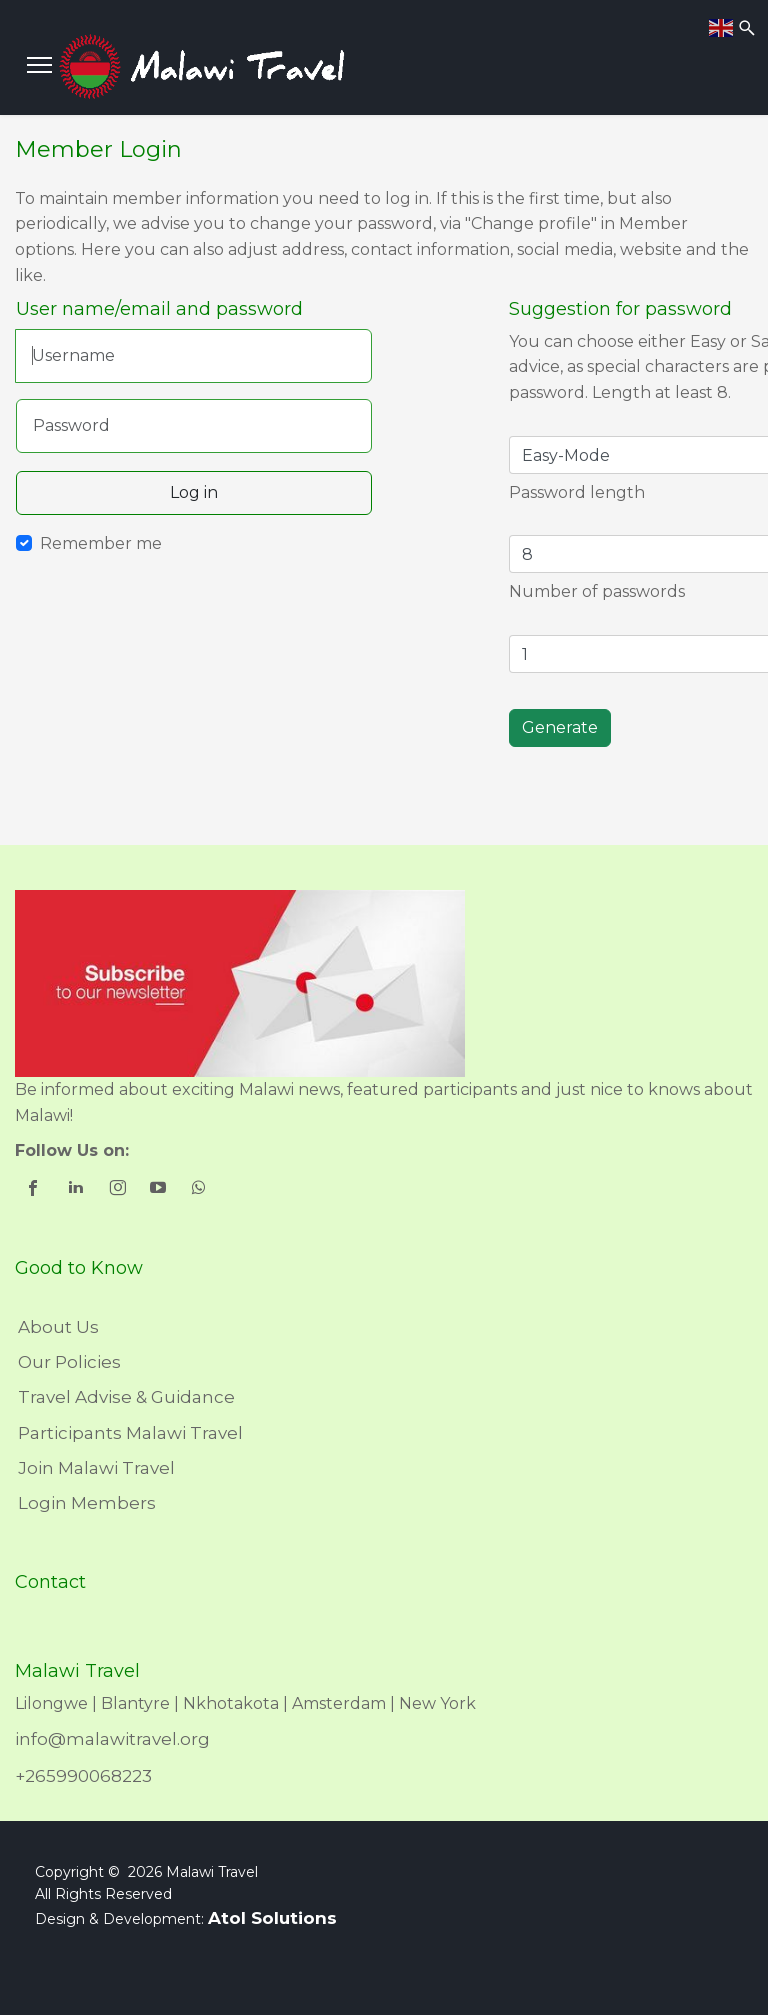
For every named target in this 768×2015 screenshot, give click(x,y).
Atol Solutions (272, 1918)
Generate (560, 727)
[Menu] (39, 65)
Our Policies (69, 1362)
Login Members (87, 1503)
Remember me (101, 543)
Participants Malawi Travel (130, 1433)
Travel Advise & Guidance (126, 1397)
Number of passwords (597, 591)
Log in (194, 492)
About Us (58, 1327)
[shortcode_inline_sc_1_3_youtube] (159, 1190)
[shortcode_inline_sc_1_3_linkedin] (77, 1190)
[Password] (194, 426)
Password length (577, 492)
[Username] (193, 356)
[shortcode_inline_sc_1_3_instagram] (118, 1190)
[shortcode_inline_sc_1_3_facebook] (35, 1190)
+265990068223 (83, 1776)
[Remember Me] (24, 543)
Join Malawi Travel (96, 1468)
